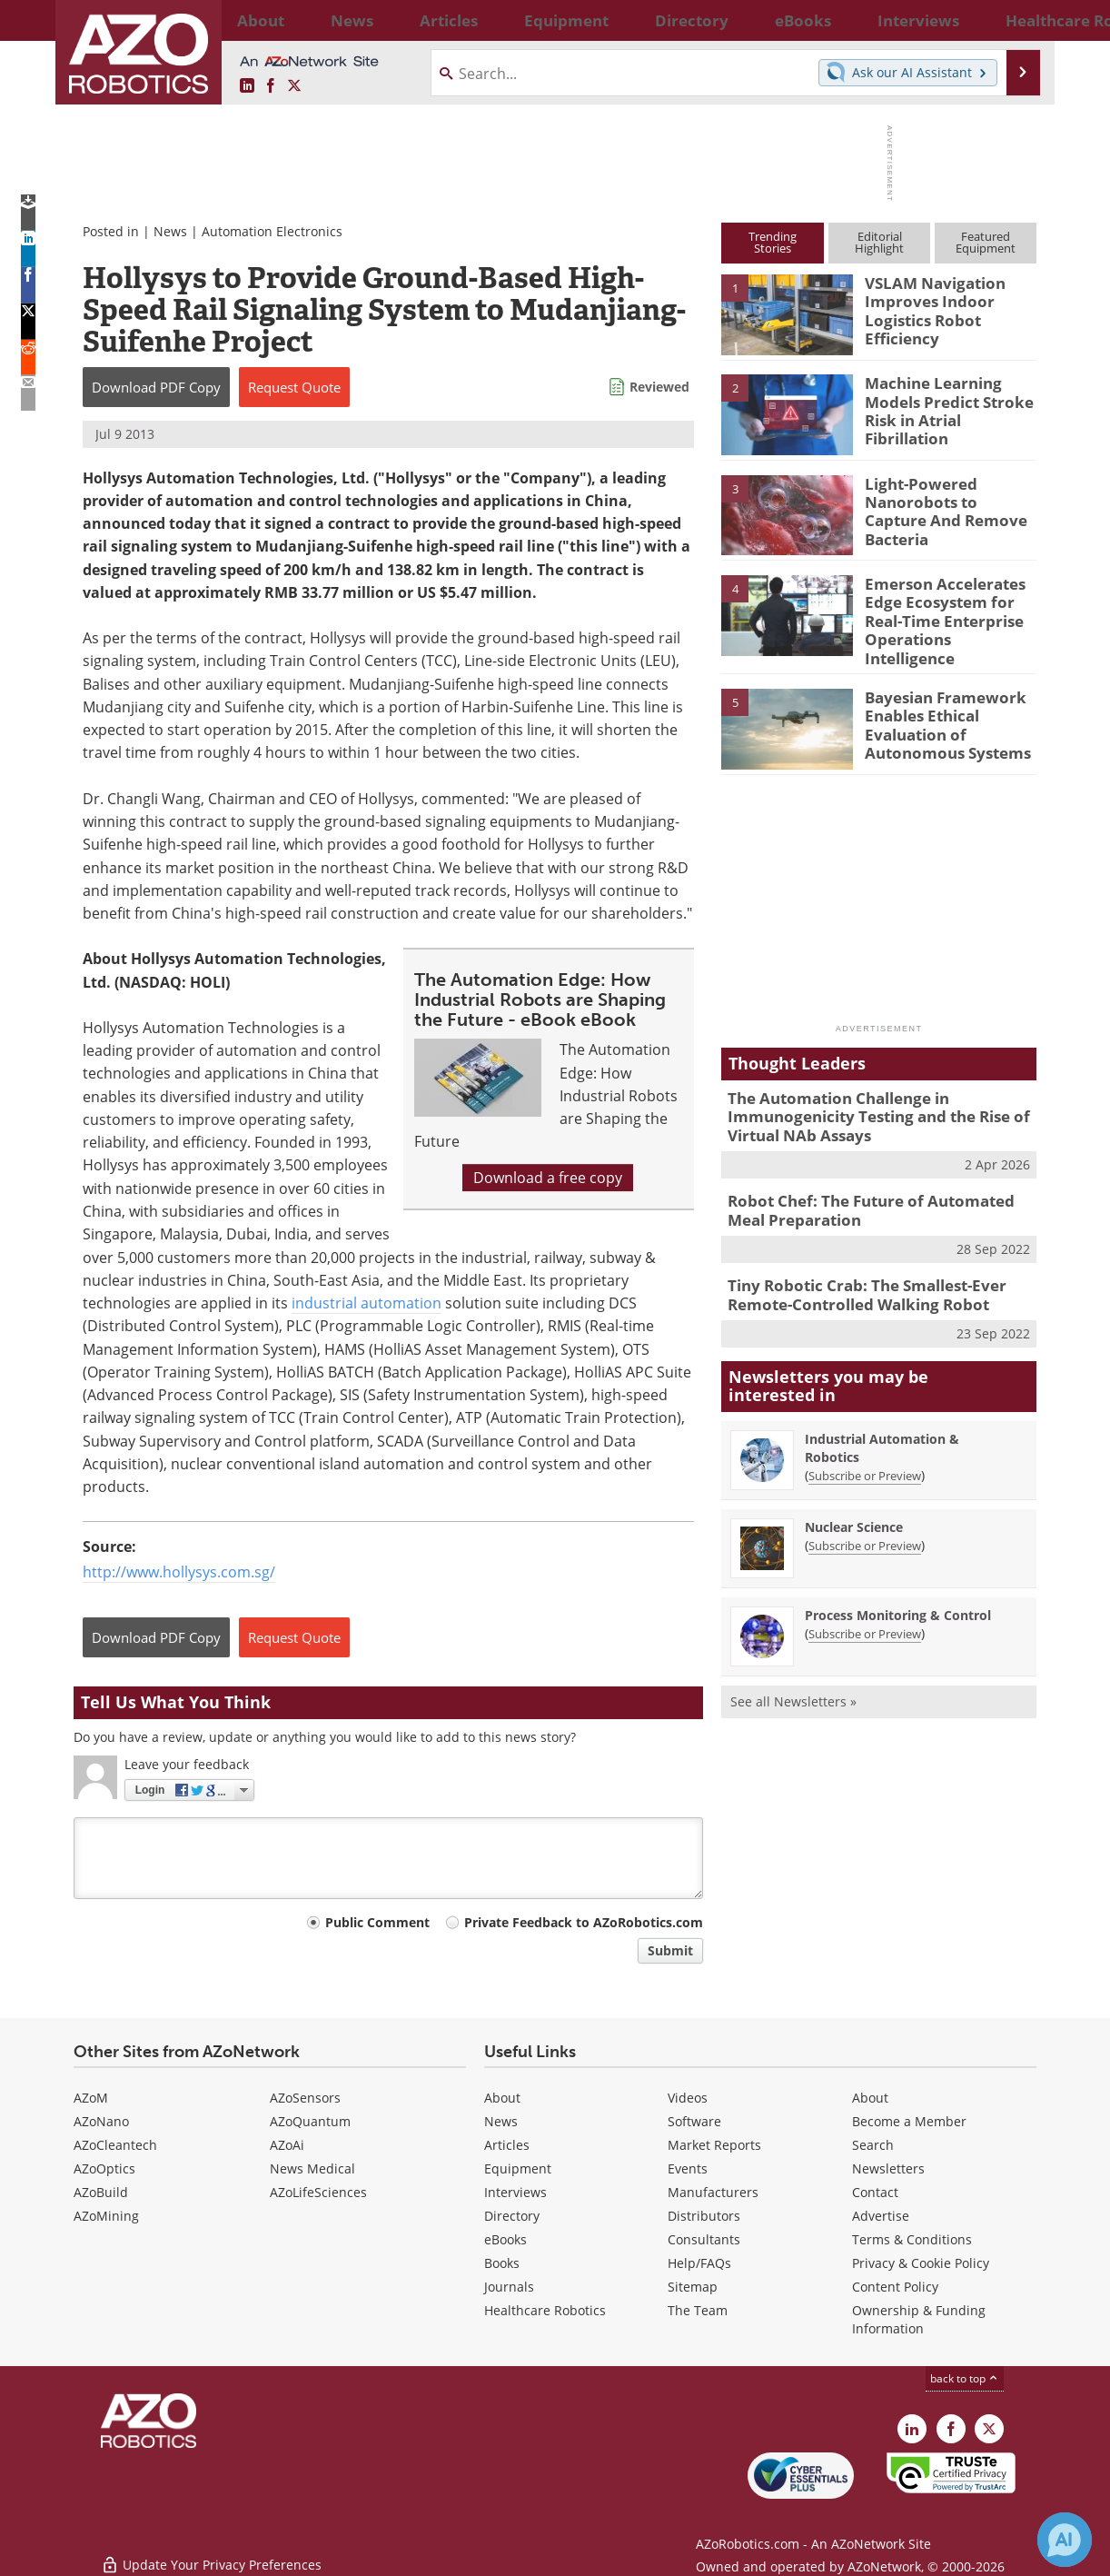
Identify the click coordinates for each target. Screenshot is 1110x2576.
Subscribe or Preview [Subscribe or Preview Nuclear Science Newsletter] (864, 1516)
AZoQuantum (310, 2121)
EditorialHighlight (879, 242)
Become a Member (909, 2121)
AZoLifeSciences (318, 2192)
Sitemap (693, 2286)
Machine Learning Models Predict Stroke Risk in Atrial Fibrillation (949, 398)
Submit (670, 1950)
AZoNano (101, 2121)
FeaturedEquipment (986, 242)
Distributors (704, 2215)
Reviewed (659, 386)
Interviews (515, 2192)
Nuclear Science (854, 1498)
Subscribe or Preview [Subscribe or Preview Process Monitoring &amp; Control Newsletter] (864, 1604)
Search (873, 2144)
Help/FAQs (699, 2263)
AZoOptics (104, 2168)
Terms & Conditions (912, 2239)
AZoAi (287, 2144)
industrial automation (366, 1303)
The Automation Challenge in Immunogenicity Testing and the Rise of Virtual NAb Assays (864, 1100)
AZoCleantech (115, 2144)
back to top (964, 2378)
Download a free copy (547, 1178)
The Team (698, 2310)
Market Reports (714, 2144)
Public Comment (377, 1922)
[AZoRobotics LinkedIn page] (247, 86)
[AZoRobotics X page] (294, 86)
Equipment (517, 2168)
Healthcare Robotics (545, 2310)
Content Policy (895, 2286)
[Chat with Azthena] (1064, 2539)
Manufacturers (713, 2192)
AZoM (91, 2097)
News (170, 231)
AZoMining (106, 2215)
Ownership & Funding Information (919, 2319)
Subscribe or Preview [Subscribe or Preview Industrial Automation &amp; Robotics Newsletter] (864, 1446)
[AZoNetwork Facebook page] (270, 86)
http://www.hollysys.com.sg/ (179, 1572)
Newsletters (888, 2168)
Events (688, 2168)
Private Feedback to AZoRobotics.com (583, 1922)
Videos (688, 2097)
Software (694, 2121)
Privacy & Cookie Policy (920, 2263)
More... (1017, 20)
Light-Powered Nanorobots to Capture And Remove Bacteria (944, 499)
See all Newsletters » (793, 1672)
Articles (507, 2144)
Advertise (880, 2215)
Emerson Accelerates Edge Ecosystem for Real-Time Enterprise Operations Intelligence (949, 608)
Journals (509, 2286)
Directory (512, 2215)
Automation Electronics (272, 231)
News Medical (312, 2168)
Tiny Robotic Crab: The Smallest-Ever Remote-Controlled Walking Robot (854, 1269)
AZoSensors (305, 2097)
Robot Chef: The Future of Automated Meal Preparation (875, 1188)
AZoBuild (101, 2192)
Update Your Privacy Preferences (211, 2552)
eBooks (505, 2239)
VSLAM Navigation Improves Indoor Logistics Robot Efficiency (927, 307)
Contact (875, 2192)
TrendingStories (772, 242)
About (502, 2097)
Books (502, 2263)
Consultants (704, 2239)
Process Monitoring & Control (898, 1586)
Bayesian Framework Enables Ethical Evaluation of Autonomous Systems (938, 707)
